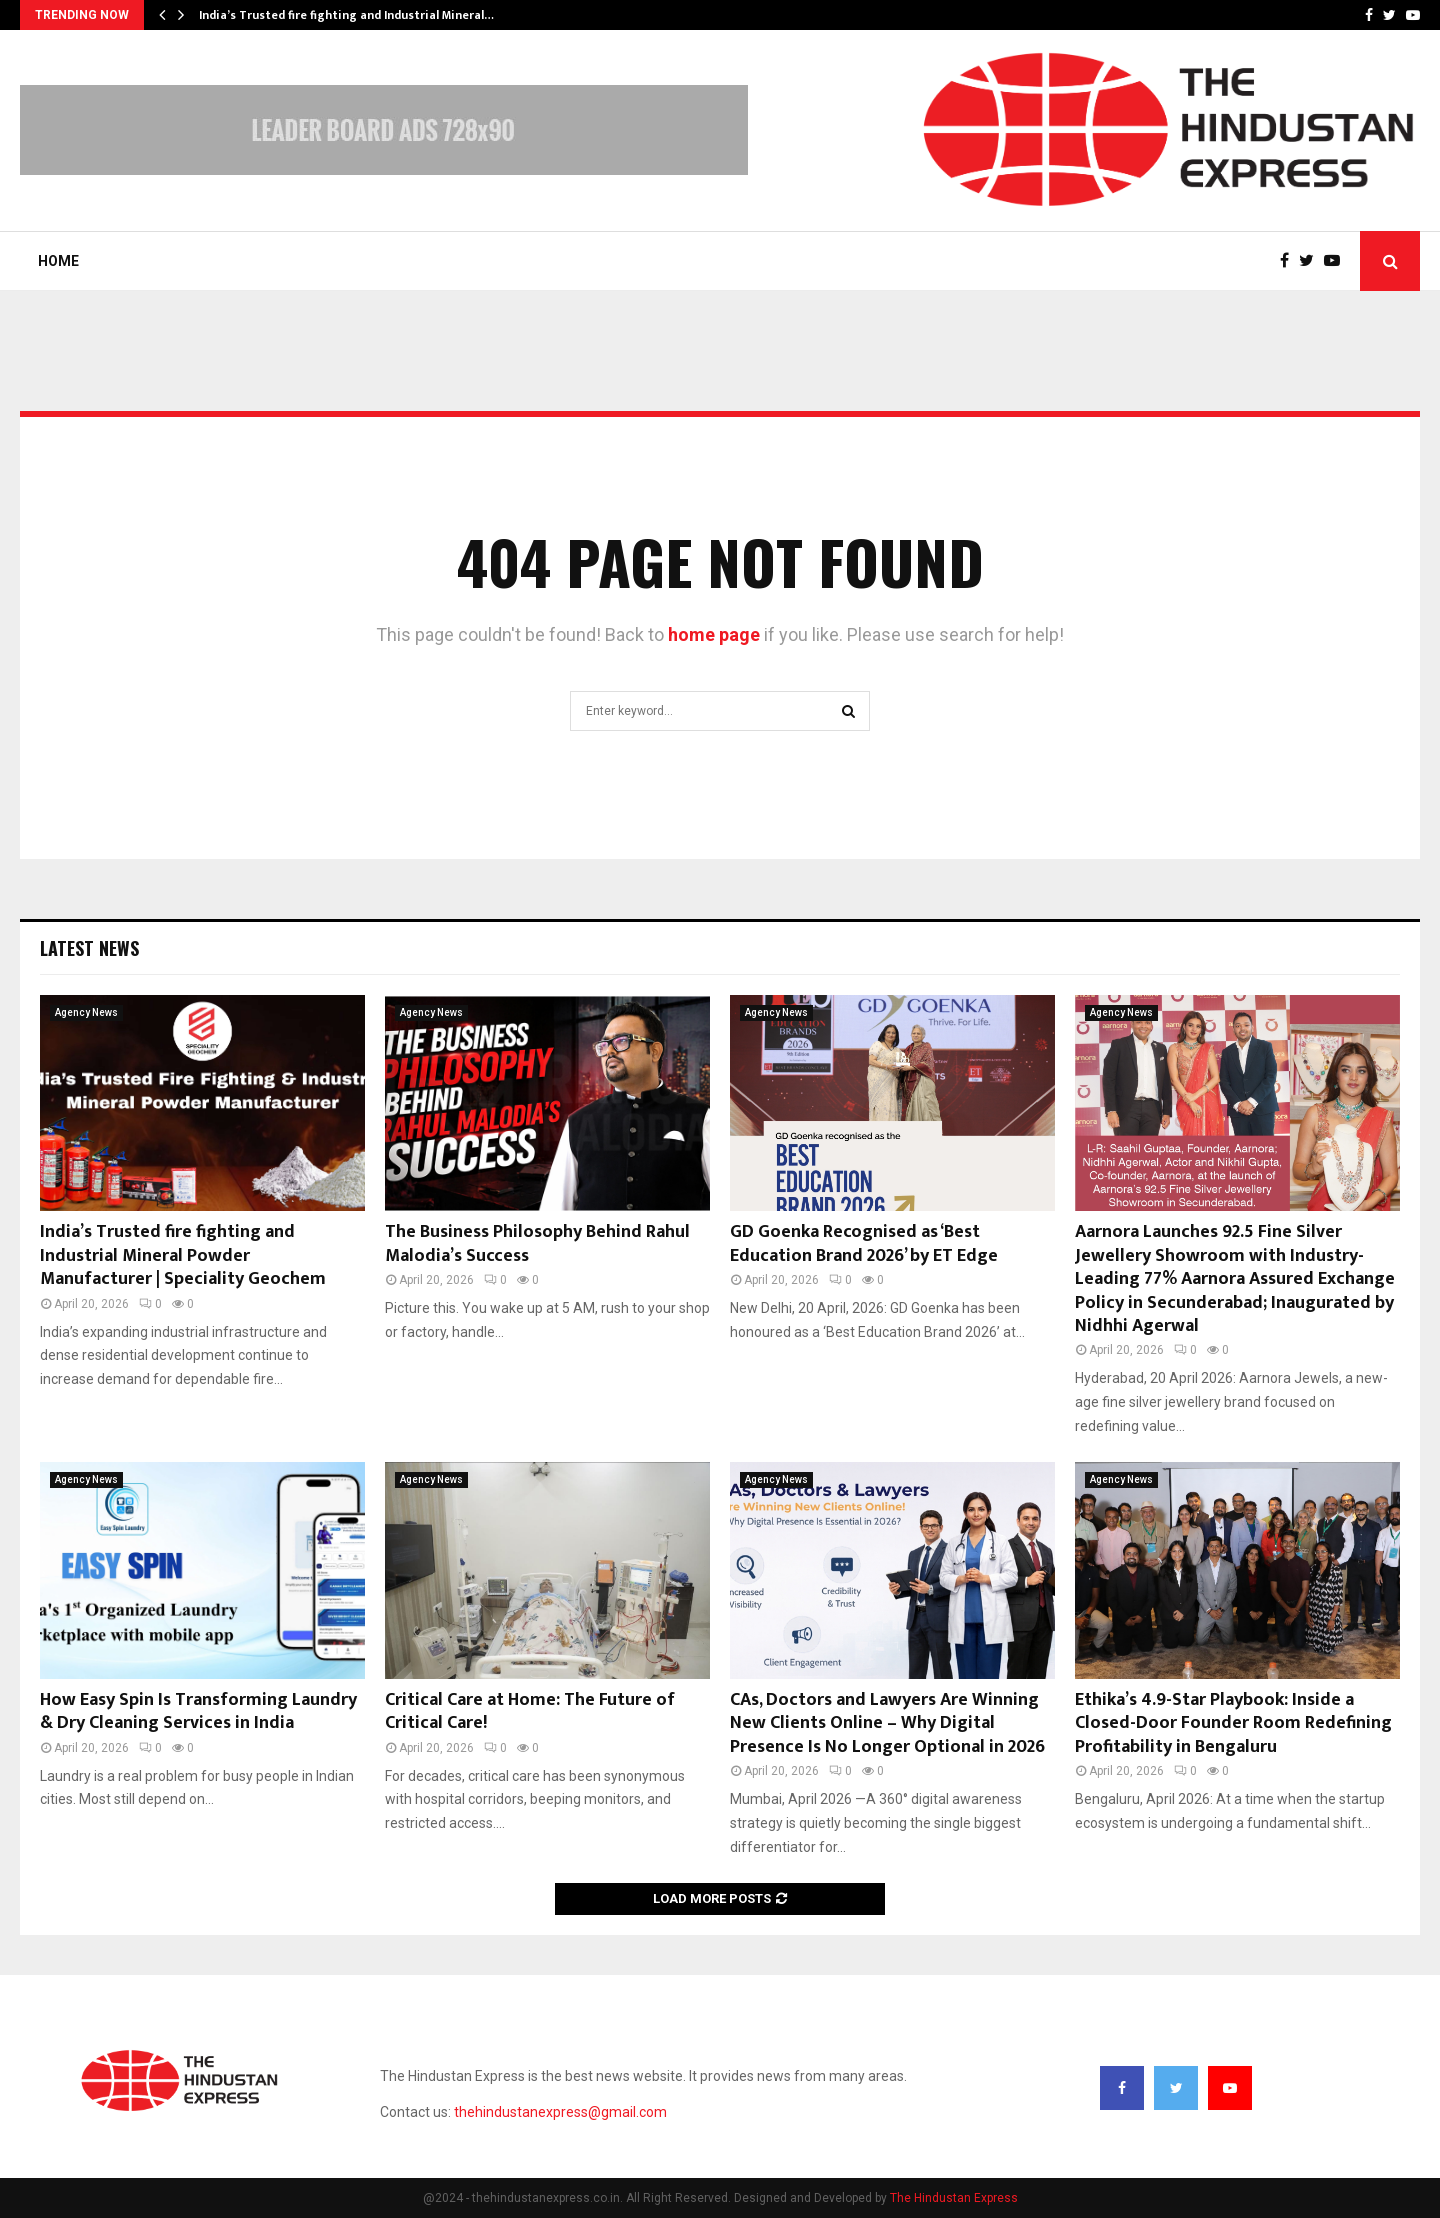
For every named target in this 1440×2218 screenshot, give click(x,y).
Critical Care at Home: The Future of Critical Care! (530, 1711)
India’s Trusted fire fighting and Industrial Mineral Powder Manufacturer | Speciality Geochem (183, 1255)
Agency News (86, 1012)
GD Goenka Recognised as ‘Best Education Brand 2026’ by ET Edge (864, 1243)
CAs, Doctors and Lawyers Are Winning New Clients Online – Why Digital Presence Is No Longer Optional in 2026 (887, 1723)
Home (58, 261)
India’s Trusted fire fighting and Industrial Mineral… (346, 15)
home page (714, 634)
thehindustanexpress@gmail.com (560, 2112)
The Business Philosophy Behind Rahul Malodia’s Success (537, 1243)
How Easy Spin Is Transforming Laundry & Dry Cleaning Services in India (198, 1711)
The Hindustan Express (954, 2198)
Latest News (89, 948)
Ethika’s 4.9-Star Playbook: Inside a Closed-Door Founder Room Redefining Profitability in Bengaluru (1233, 1723)
